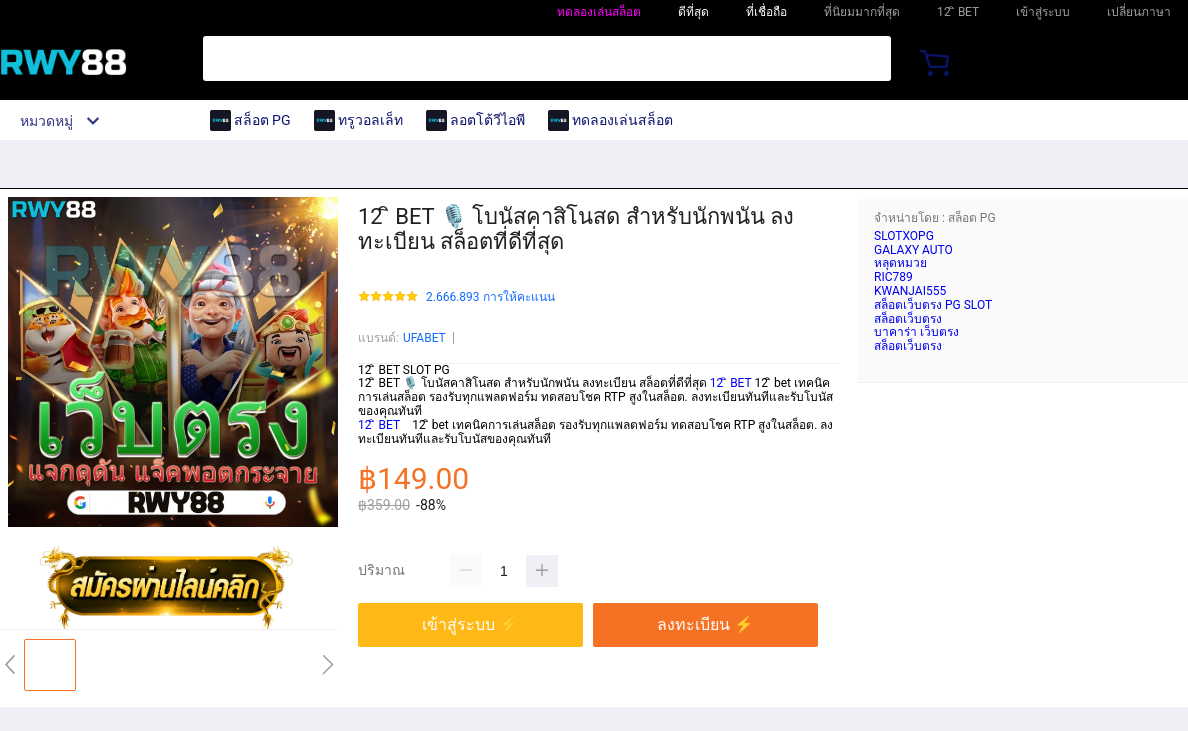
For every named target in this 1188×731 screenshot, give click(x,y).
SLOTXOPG (904, 236)
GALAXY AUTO (913, 250)
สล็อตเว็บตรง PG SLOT (933, 305)
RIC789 (893, 277)
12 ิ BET (731, 383)
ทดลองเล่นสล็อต (599, 12)
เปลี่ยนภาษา (1139, 12)
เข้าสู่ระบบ (1043, 12)
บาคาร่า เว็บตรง (916, 332)
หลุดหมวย (900, 263)
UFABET (424, 338)
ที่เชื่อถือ (766, 12)
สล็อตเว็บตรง (908, 319)
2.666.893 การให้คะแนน (490, 297)
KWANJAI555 (910, 291)
